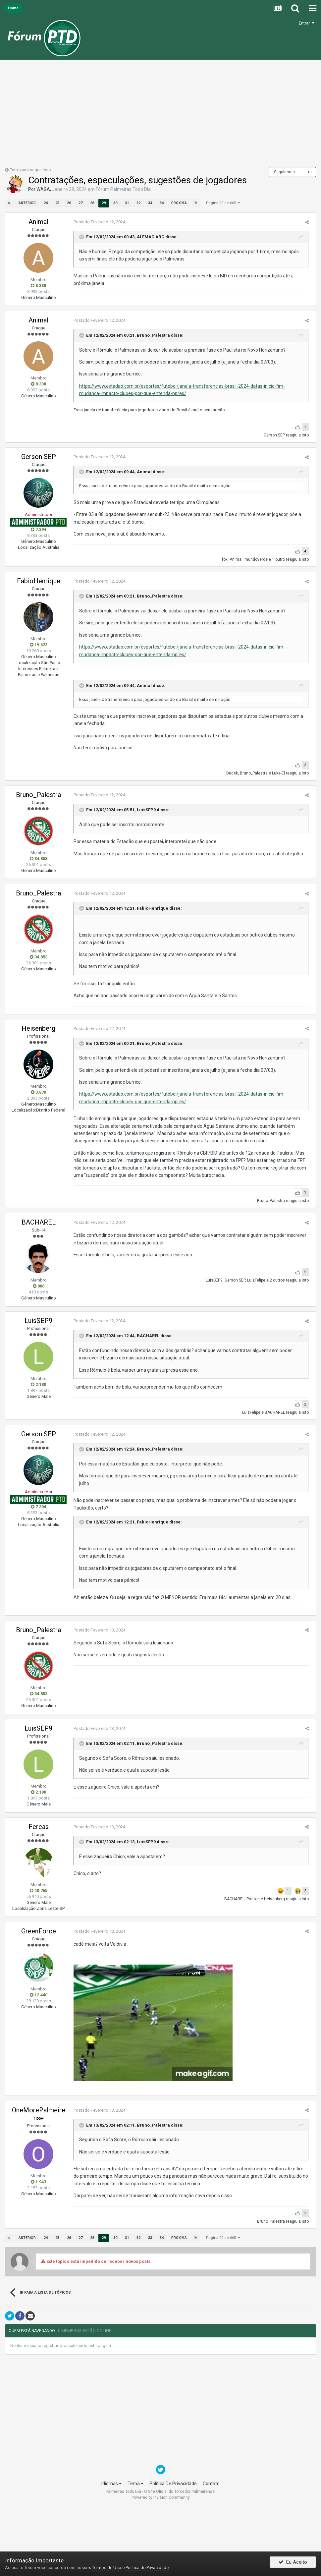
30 (115, 203)
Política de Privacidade (147, 2567)
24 (45, 203)
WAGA (43, 189)
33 (150, 203)
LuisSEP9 (144, 810)
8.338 (38, 285)
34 (161, 203)
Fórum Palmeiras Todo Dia (123, 189)
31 (127, 203)
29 (103, 203)
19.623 (38, 644)
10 (309, 172)
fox (227, 559)
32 (138, 203)
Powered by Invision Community (161, 2497)
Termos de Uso (106, 2567)
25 (57, 203)
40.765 (38, 1890)
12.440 (38, 1994)
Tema (135, 2483)
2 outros (279, 1280)
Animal (38, 222)
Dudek (234, 773)
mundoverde (258, 559)
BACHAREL (39, 1222)
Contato (211, 2483)
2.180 (38, 1384)
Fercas (38, 1827)
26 (69, 203)
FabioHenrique (38, 581)
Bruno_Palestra (151, 335)
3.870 (38, 1092)
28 (92, 203)
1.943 (38, 2181)
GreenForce (38, 1931)
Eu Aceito (293, 2564)
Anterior (27, 203)
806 (38, 1286)
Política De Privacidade (173, 2483)
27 (80, 203)
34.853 (38, 858)
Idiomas (111, 2483)
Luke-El (280, 773)
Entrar (306, 23)
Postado (97, 221)
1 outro (280, 559)
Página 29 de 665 (223, 203)
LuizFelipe (258, 1280)
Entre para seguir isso (30, 169)
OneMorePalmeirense (38, 2114)
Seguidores (284, 172)
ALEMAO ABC (148, 236)
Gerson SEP (276, 435)
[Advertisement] (160, 115)
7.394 (38, 529)
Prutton (255, 1899)
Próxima (179, 203)
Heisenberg (38, 1028)
